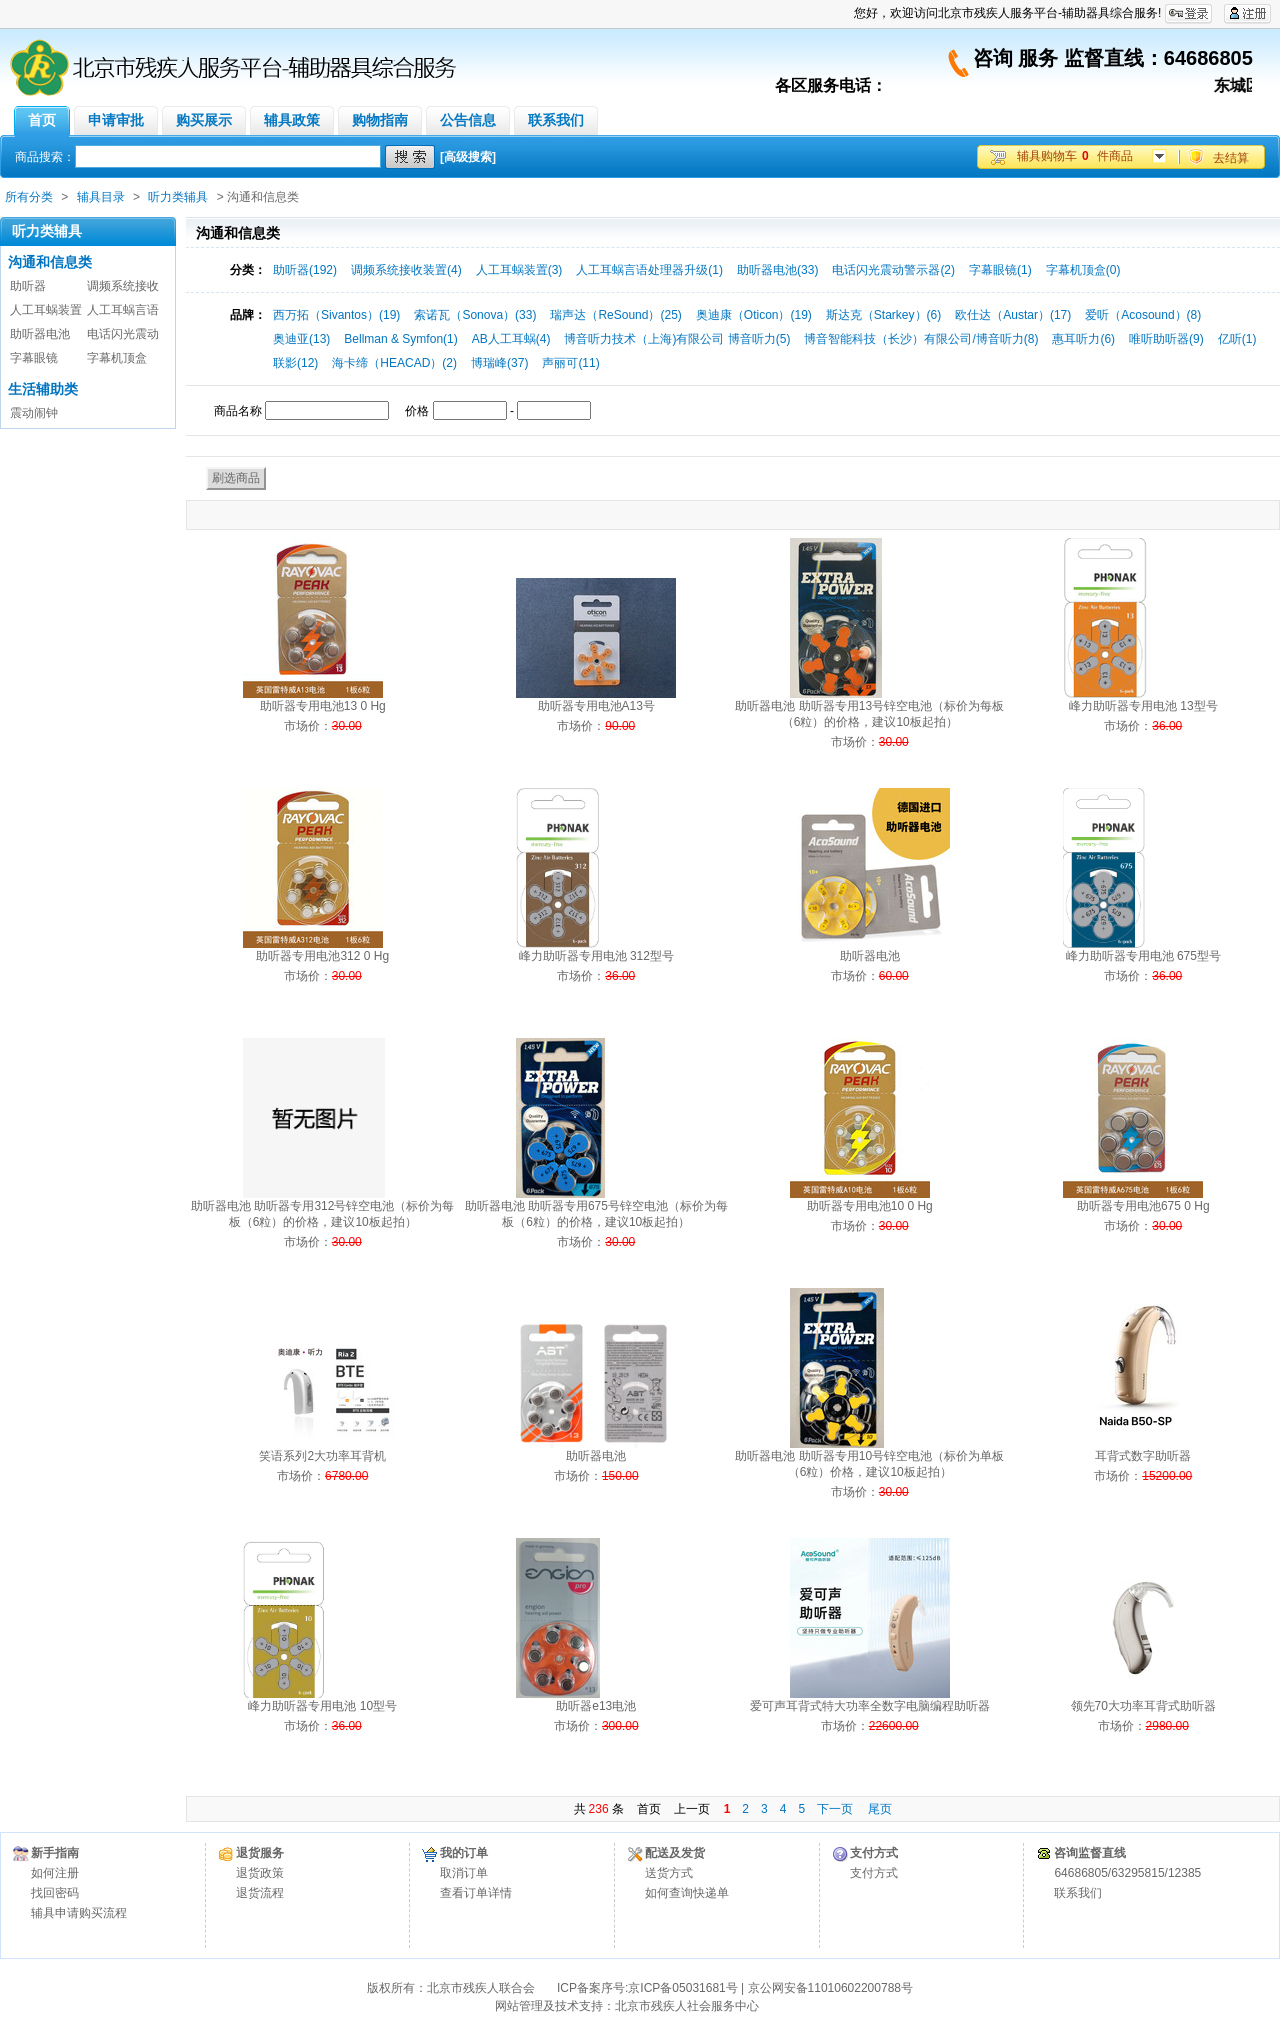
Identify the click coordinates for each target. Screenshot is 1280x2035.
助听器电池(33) (777, 270)
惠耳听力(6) (1083, 339)
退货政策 (260, 1873)
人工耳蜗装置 (46, 310)
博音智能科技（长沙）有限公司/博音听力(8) (921, 339)
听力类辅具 (178, 197)
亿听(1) (1237, 339)
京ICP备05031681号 (682, 1988)
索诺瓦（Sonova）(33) (475, 315)
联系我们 (1078, 1893)
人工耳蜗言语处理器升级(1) (649, 270)
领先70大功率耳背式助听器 (1143, 1706)
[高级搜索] (468, 157)
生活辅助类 (43, 389)
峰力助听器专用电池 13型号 (1143, 706)
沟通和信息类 (50, 262)
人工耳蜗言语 (123, 310)
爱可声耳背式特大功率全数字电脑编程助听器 (870, 1706)
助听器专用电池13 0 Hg (323, 706)
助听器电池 (40, 334)
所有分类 (29, 197)
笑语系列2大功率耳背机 (322, 1456)
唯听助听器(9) (1166, 339)
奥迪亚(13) (301, 339)
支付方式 (874, 1873)
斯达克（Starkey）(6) (883, 315)
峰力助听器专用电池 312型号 (596, 956)
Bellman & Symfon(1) (400, 339)
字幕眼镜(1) (1000, 270)
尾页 (880, 1809)
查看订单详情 (476, 1893)
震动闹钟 (34, 413)
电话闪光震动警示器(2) (893, 270)
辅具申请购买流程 (79, 1913)
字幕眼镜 (34, 358)
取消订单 (464, 1873)
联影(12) (295, 363)
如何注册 (55, 1873)
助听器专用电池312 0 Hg (322, 956)
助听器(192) (305, 270)
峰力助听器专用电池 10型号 (322, 1706)
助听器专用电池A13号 (596, 706)
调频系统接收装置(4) (406, 270)
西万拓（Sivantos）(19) (336, 315)
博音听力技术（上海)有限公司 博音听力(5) (677, 339)
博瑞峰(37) (499, 363)
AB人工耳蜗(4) (511, 339)
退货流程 (260, 1893)
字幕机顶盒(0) (1083, 270)
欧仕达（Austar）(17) (1013, 315)
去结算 (1231, 158)
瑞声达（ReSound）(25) (615, 315)
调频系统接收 (123, 286)
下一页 (835, 1809)
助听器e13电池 (596, 1706)
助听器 (28, 286)
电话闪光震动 (123, 334)
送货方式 (669, 1873)
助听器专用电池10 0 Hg (870, 1206)
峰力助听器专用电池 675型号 (1143, 956)
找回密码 (55, 1893)
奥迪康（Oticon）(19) (754, 315)
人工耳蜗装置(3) (519, 270)
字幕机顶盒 (117, 358)
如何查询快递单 (687, 1893)
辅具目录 (101, 197)
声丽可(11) (570, 363)
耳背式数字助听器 (1143, 1456)
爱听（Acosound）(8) (1143, 315)
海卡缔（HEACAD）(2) (394, 363)
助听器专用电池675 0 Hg (1143, 1206)
